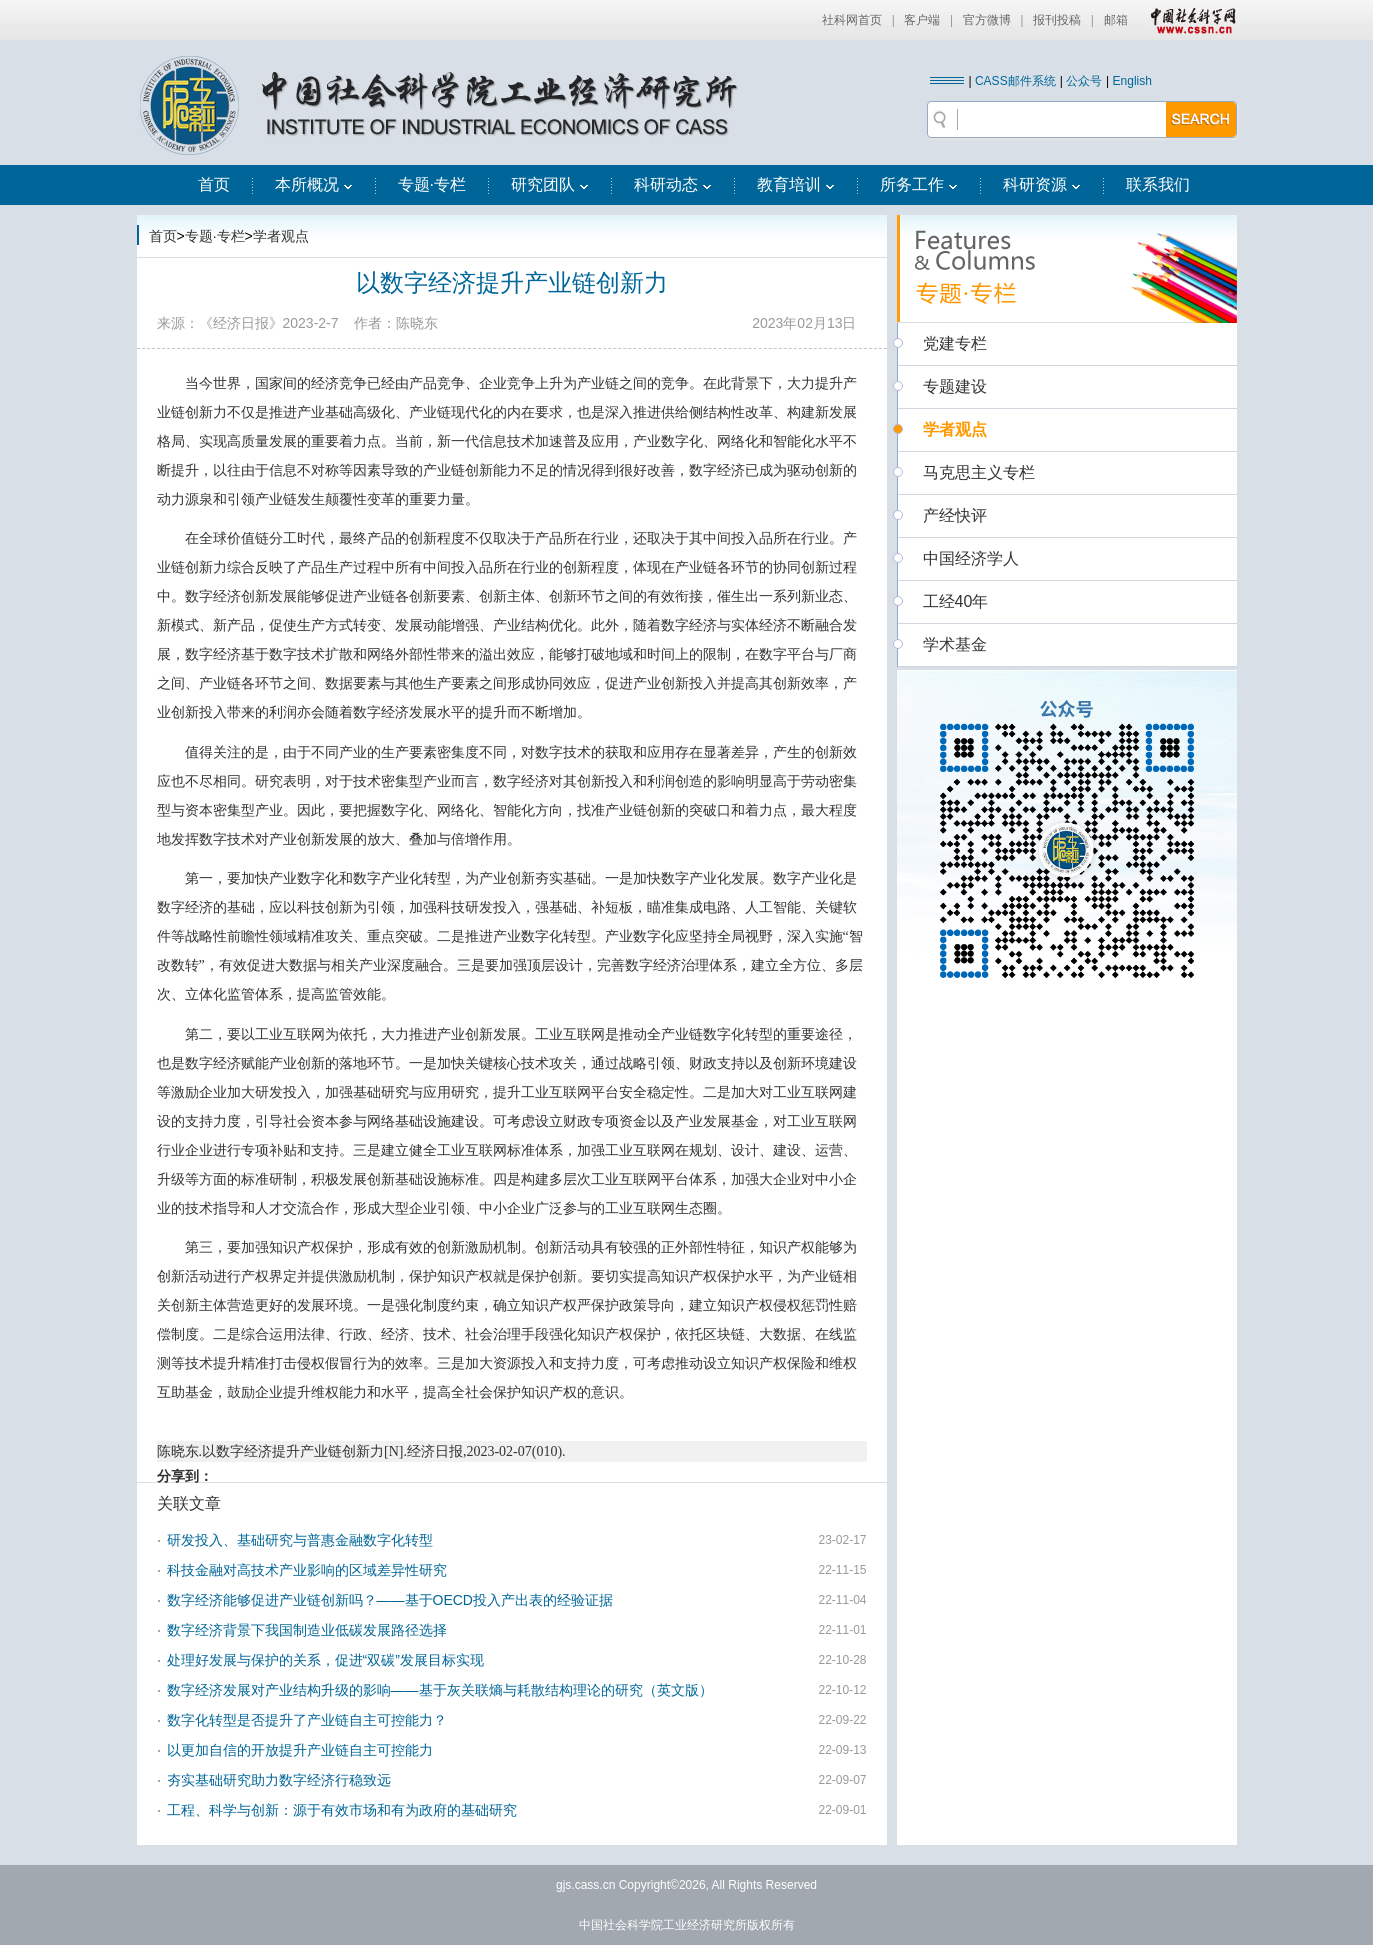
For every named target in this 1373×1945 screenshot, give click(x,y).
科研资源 (1042, 184)
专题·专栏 (432, 184)
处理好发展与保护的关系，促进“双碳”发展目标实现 (325, 1660)
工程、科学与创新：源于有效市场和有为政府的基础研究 (342, 1810)
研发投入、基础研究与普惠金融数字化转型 (300, 1540)
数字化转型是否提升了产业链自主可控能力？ (307, 1720)
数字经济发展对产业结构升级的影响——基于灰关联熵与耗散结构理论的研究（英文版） (440, 1690)
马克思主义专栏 (979, 472)
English (1132, 81)
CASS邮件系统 (1015, 81)
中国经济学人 (971, 558)
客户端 (922, 20)
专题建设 (955, 386)
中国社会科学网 (1189, 20)
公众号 (1084, 81)
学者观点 (281, 236)
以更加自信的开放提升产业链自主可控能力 (300, 1750)
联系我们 (1158, 184)
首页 (214, 184)
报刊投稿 (1057, 20)
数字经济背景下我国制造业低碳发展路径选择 (307, 1630)
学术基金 (955, 644)
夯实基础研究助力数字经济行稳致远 (279, 1780)
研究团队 (550, 184)
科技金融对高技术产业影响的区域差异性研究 (307, 1570)
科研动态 (673, 184)
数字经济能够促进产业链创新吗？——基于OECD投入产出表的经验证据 (390, 1600)
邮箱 (1116, 20)
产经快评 (955, 515)
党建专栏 (955, 343)
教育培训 (796, 184)
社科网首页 (852, 20)
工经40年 (956, 601)
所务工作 (919, 184)
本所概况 (314, 184)
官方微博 (987, 20)
